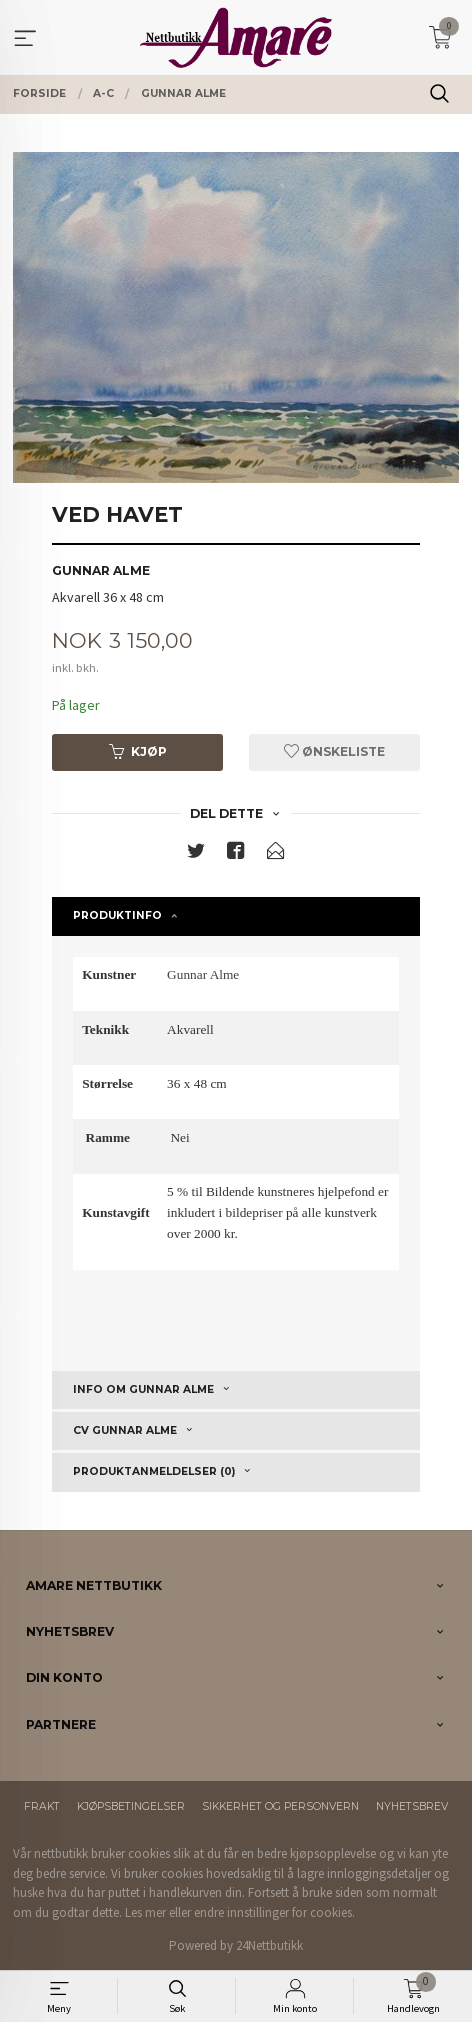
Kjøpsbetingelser (131, 1806)
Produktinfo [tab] (117, 915)
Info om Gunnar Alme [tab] (143, 1389)
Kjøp (138, 751)
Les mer (145, 1912)
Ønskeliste (334, 751)
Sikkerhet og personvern (280, 1806)
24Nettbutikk (269, 1945)
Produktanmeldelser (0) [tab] (154, 1471)
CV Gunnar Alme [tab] (125, 1430)
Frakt (42, 1806)
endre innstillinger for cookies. (274, 1912)
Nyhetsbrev (412, 1806)
